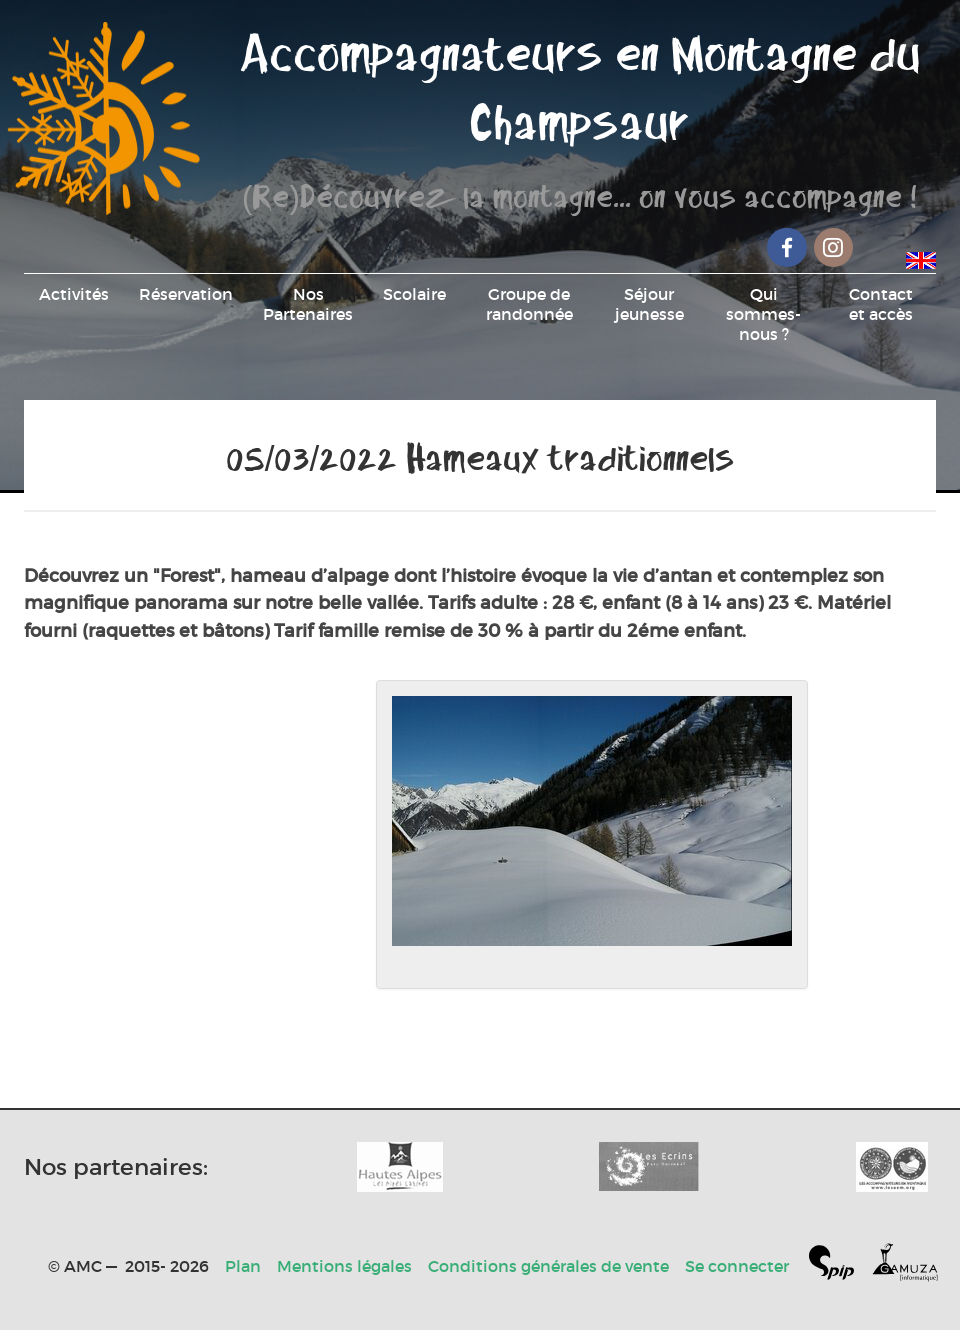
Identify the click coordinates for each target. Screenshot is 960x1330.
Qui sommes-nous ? (763, 314)
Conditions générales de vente (548, 1266)
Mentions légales (344, 1266)
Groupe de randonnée (529, 304)
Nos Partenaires (308, 304)
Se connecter (737, 1266)
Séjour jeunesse (649, 304)
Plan (243, 1266)
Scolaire (414, 294)
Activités (74, 294)
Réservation (186, 294)
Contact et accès (881, 304)
